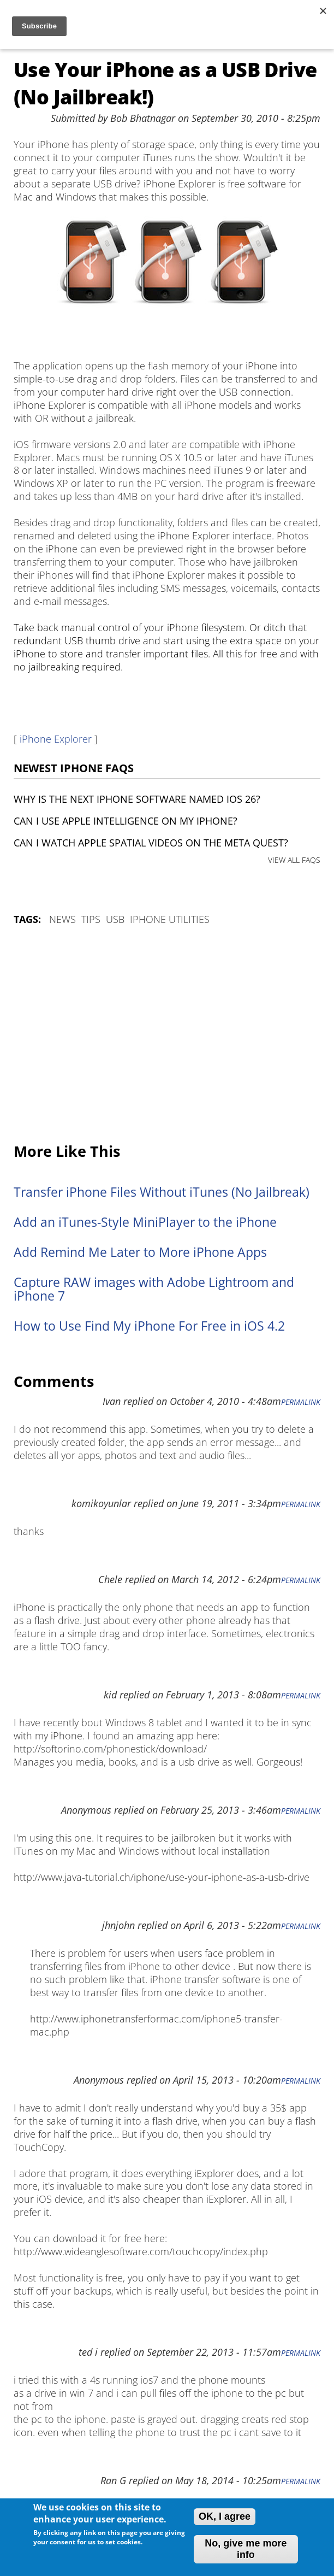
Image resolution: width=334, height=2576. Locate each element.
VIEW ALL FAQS (294, 860)
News (62, 919)
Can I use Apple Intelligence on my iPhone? (125, 820)
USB (115, 919)
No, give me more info (246, 2549)
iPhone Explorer (56, 738)
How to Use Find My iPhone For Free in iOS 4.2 (149, 1326)
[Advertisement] (167, 1034)
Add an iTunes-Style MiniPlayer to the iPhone (145, 1222)
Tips (90, 919)
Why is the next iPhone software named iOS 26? (137, 798)
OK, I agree (224, 2516)
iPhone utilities (170, 919)
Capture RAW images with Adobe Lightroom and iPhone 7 (154, 1289)
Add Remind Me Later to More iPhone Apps (140, 1252)
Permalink (300, 1402)
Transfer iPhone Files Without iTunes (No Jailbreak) (161, 1192)
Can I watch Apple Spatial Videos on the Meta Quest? (151, 842)
